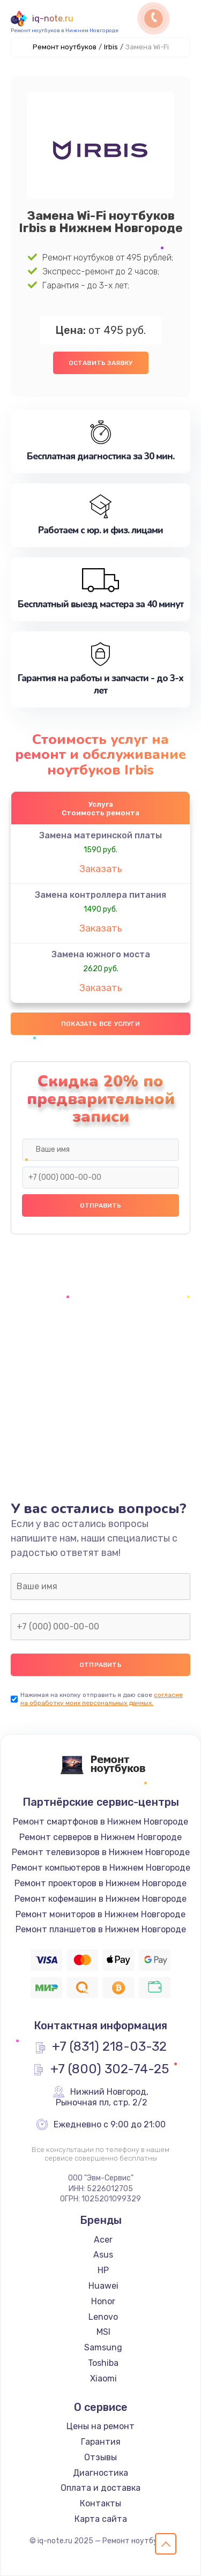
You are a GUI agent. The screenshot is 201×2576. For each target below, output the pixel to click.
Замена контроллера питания (100, 895)
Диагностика (100, 2473)
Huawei (103, 2286)
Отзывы (100, 2457)
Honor (103, 2301)
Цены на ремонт (100, 2426)
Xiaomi (103, 2378)
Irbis (111, 47)
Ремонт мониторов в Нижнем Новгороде (100, 1914)
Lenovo (103, 2317)
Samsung (103, 2347)
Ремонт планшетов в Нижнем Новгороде (101, 1929)
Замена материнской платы (100, 835)
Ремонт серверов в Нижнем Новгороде (100, 1837)
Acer (103, 2240)
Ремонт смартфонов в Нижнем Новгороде (100, 1821)
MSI (103, 2332)
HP (103, 2270)
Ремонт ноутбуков (64, 47)
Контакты (100, 2503)
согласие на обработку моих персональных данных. (101, 1699)
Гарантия (101, 2442)
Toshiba (103, 2363)
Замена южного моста (100, 954)
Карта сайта (101, 2519)
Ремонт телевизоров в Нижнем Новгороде (101, 1852)
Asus (103, 2255)
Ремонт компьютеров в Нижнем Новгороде (100, 1868)
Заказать (100, 869)
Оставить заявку (101, 363)
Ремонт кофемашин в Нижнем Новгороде (100, 1899)
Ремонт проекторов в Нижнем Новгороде (100, 1883)
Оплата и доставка (100, 2488)
